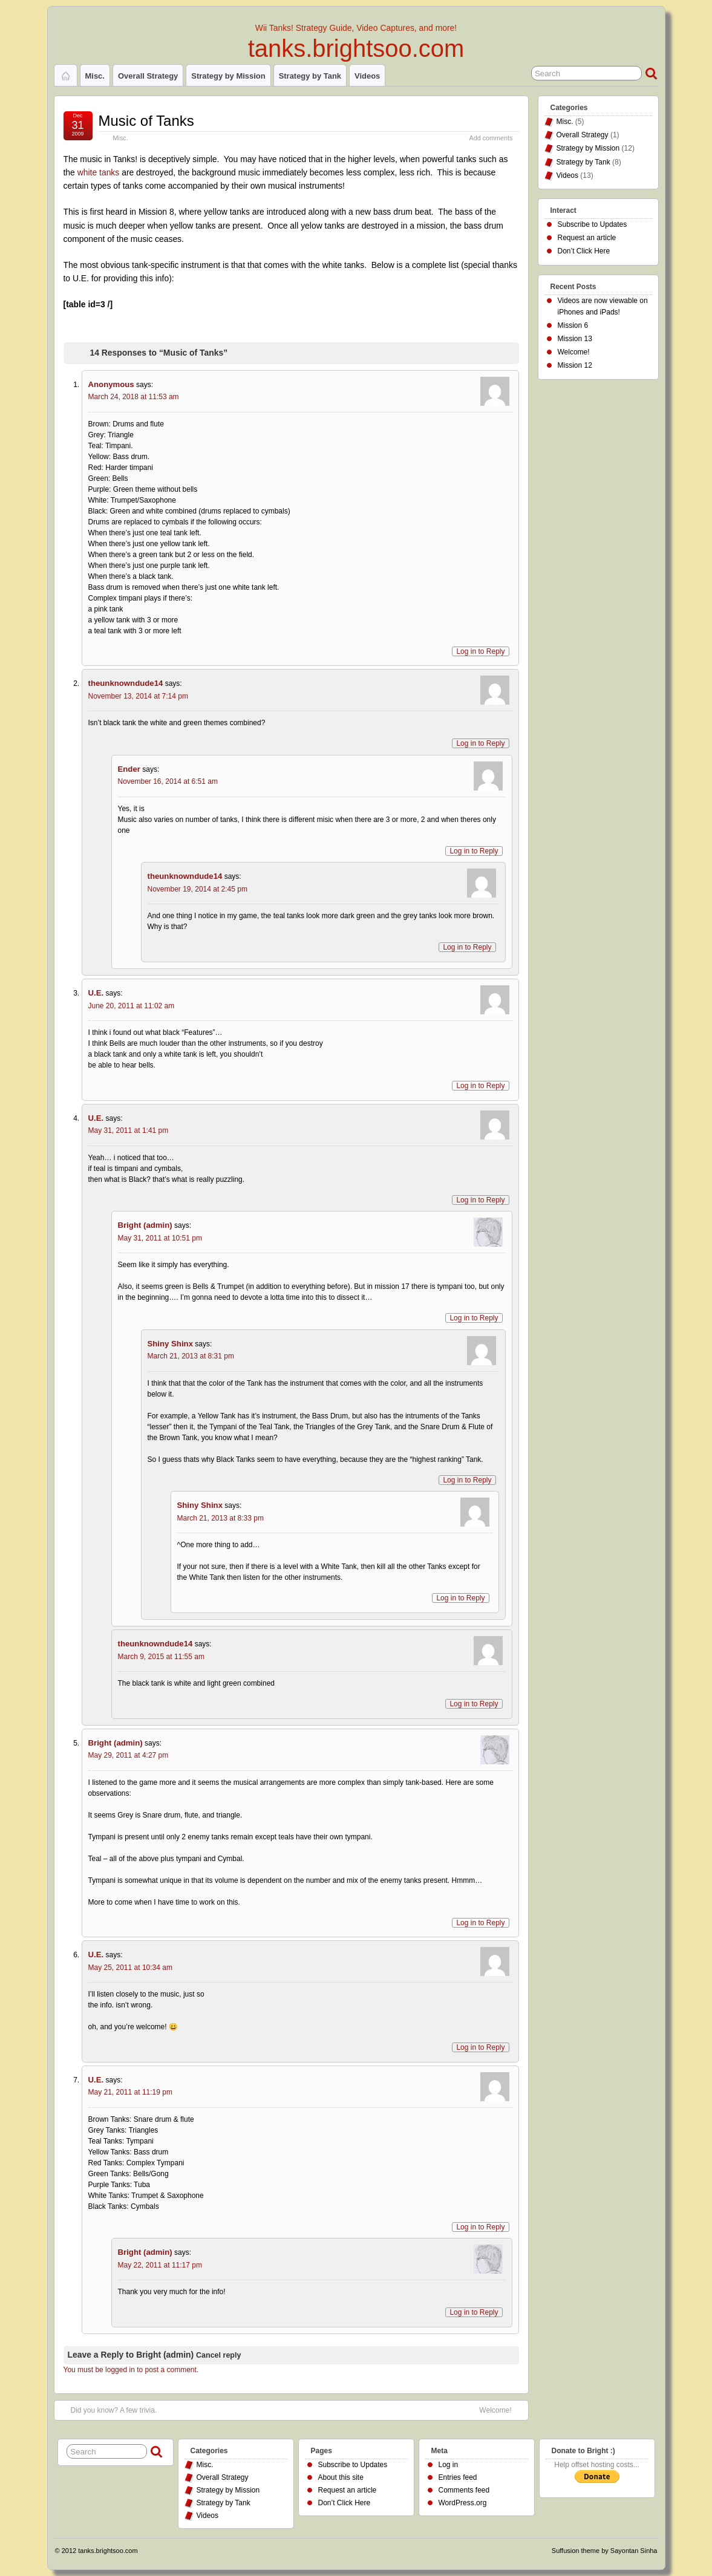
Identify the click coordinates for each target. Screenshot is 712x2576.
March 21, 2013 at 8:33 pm (220, 1518)
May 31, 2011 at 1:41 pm (128, 1130)
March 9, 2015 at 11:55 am (161, 1656)
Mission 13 (575, 338)
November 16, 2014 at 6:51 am (168, 781)
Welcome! (495, 2410)
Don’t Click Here (584, 251)
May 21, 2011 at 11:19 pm (130, 2092)
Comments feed (464, 2490)
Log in (449, 2464)
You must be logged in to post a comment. (131, 2370)
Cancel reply (218, 2355)
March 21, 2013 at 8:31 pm (191, 1356)
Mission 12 (575, 365)
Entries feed (458, 2477)
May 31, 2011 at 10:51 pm (160, 1238)
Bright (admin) (165, 2354)
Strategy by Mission (228, 75)
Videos (367, 75)
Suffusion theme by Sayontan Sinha (605, 2550)
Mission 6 (573, 325)
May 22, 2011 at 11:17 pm (160, 2265)
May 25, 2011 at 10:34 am (130, 1967)
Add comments (490, 138)
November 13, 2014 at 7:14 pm (138, 696)
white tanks (98, 172)
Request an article (587, 237)
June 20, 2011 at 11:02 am (131, 1006)
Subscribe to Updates (592, 224)
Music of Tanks (146, 120)
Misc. (95, 75)
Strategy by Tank (310, 75)
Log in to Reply (480, 651)
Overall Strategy (148, 75)
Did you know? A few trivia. (114, 2410)
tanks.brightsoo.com (356, 48)
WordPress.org (463, 2503)
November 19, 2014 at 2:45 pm (197, 889)
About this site (341, 2477)
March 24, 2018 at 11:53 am (133, 397)
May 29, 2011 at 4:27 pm (128, 1755)
